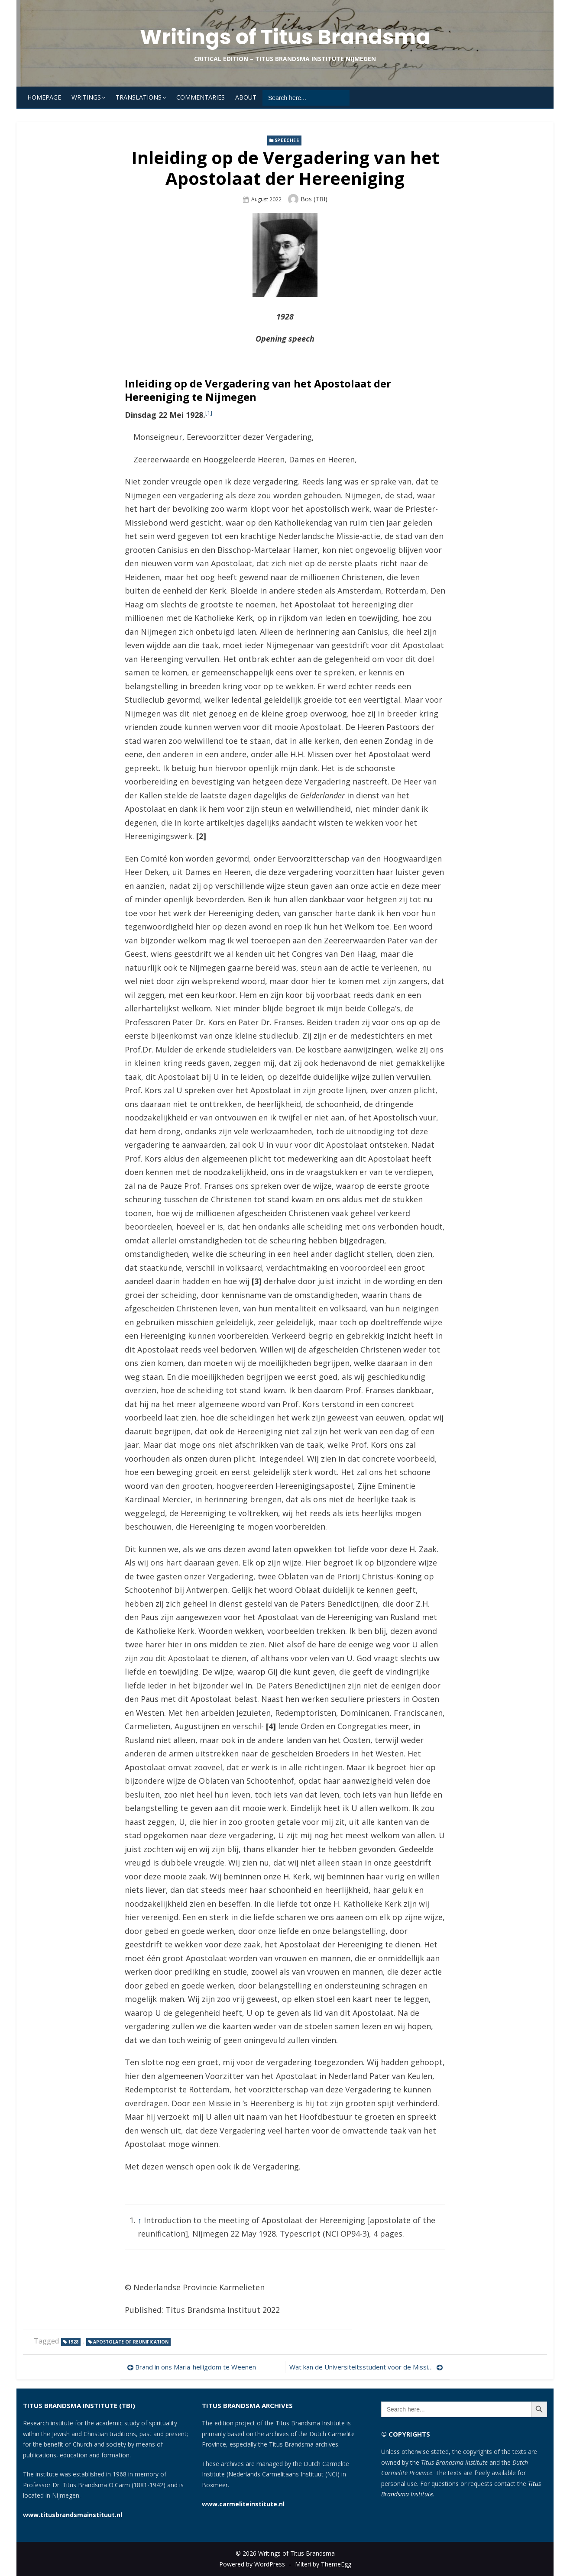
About (245, 97)
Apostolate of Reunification (130, 2342)
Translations (139, 97)
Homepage (44, 97)
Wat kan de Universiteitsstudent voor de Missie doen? (366, 2367)
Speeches (287, 140)
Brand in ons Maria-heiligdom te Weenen (195, 2367)
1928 (73, 2342)
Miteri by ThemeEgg (323, 2564)
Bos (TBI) (314, 199)
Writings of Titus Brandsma (285, 37)
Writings (86, 97)
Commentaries (200, 97)
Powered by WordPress (252, 2564)
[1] (208, 412)
